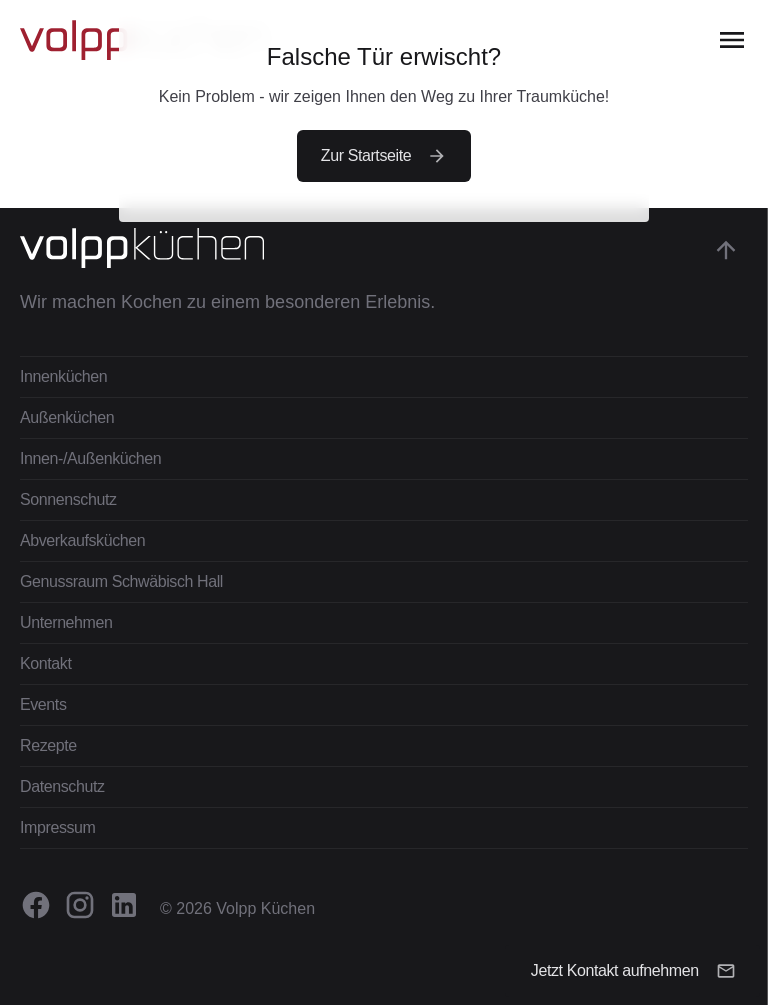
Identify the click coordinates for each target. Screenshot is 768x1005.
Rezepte (48, 745)
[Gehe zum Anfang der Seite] (726, 250)
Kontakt (45, 663)
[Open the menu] (732, 40)
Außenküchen (67, 417)
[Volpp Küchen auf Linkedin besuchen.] (124, 905)
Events (43, 704)
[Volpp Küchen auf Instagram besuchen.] (80, 905)
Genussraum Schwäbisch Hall (121, 581)
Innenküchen (63, 376)
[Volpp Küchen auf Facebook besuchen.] (36, 905)
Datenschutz (62, 786)
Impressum (58, 827)
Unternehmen (66, 622)
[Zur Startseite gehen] (227, 248)
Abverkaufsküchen (82, 540)
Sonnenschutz (68, 499)
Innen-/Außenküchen (90, 458)
